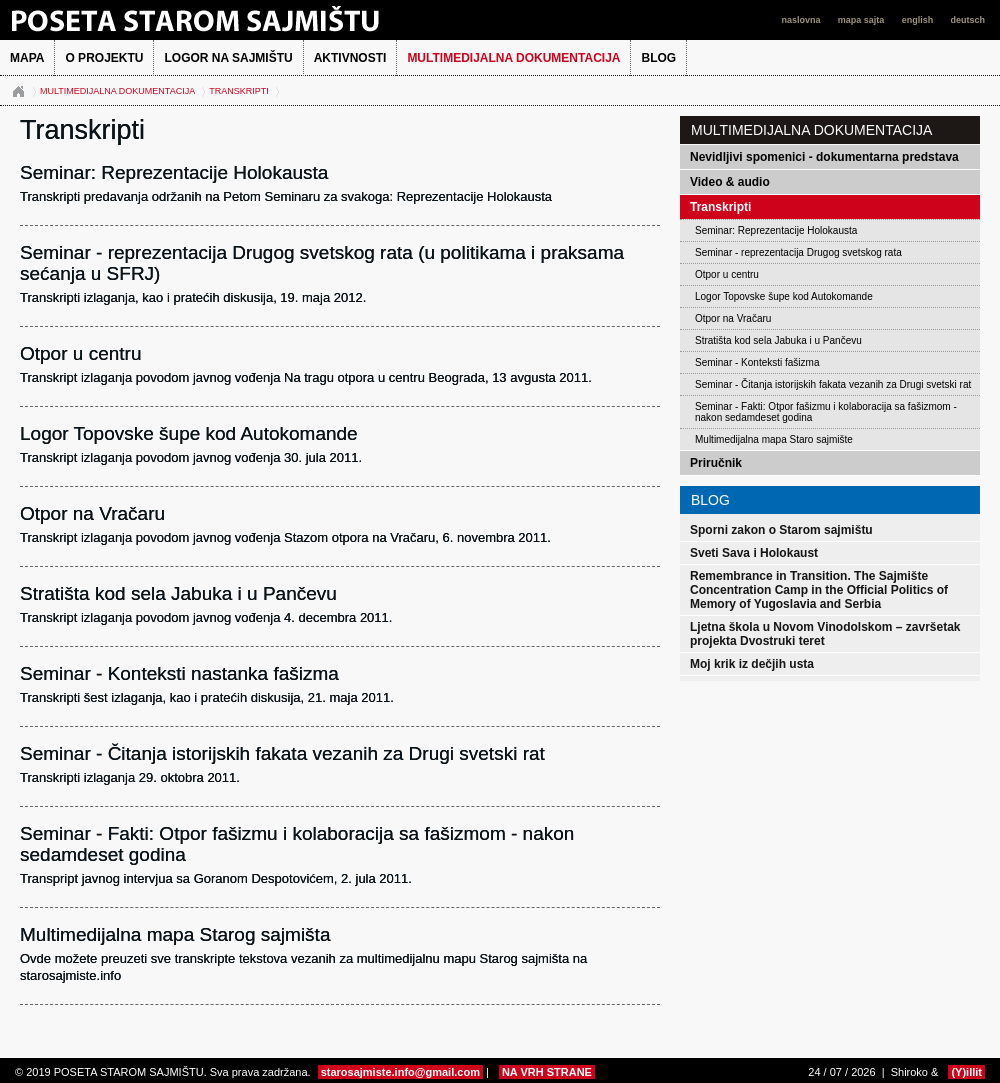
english (919, 20)
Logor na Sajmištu (228, 58)
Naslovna (18, 92)
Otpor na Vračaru (733, 318)
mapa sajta (862, 20)
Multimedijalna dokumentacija (513, 58)
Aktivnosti (350, 58)
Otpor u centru (727, 274)
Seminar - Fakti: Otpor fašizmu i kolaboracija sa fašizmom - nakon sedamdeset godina (826, 412)
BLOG (658, 58)
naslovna (802, 20)
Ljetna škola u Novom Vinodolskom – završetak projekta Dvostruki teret (825, 634)
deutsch (967, 20)
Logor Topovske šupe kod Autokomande (784, 296)
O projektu (104, 58)
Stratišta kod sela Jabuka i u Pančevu (778, 340)
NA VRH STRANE (547, 1072)
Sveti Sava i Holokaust (754, 553)
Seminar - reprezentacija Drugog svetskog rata (798, 252)
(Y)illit (966, 1072)
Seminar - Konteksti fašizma (757, 362)
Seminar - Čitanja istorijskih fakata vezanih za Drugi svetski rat (833, 384)
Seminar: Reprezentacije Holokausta (776, 230)
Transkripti (239, 91)
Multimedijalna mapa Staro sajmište (774, 439)
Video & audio (730, 182)
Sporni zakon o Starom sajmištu (781, 530)
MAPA (27, 58)
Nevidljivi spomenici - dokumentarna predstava (824, 157)
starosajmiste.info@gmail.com (400, 1072)
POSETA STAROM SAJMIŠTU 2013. (225, 20)
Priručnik (716, 463)
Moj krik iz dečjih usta (752, 664)
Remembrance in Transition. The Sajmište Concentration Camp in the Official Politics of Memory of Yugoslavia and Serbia (819, 590)
